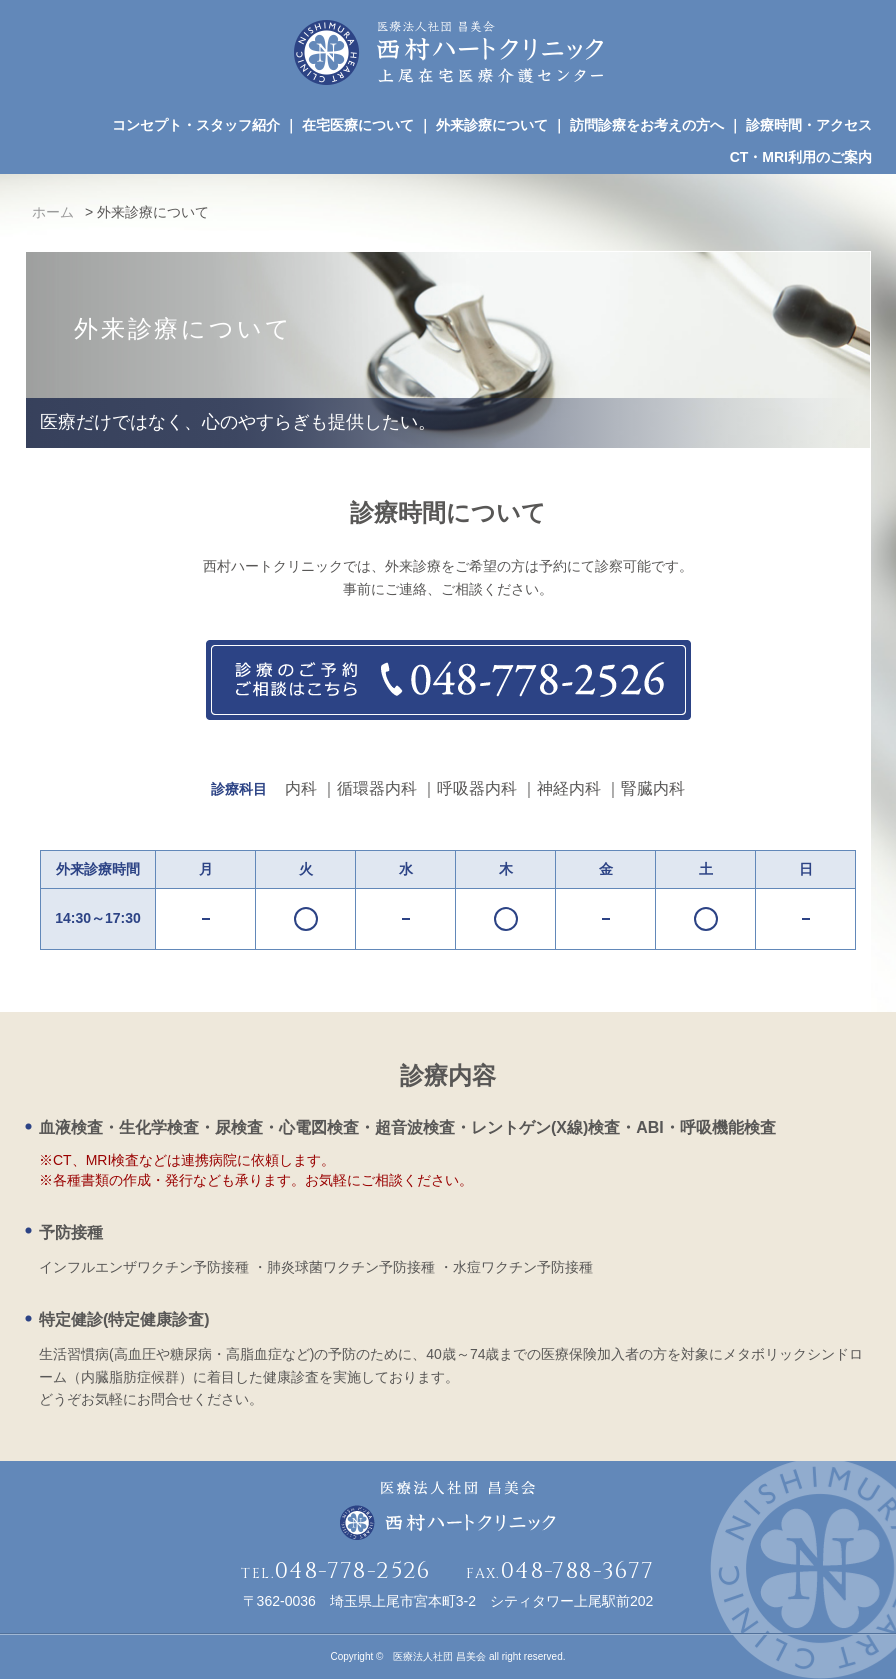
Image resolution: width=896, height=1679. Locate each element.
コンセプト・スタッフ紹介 (196, 125)
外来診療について (492, 125)
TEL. (335, 1573)
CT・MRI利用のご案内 (801, 157)
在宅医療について (358, 125)
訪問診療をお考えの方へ (647, 125)
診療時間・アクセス (809, 125)
